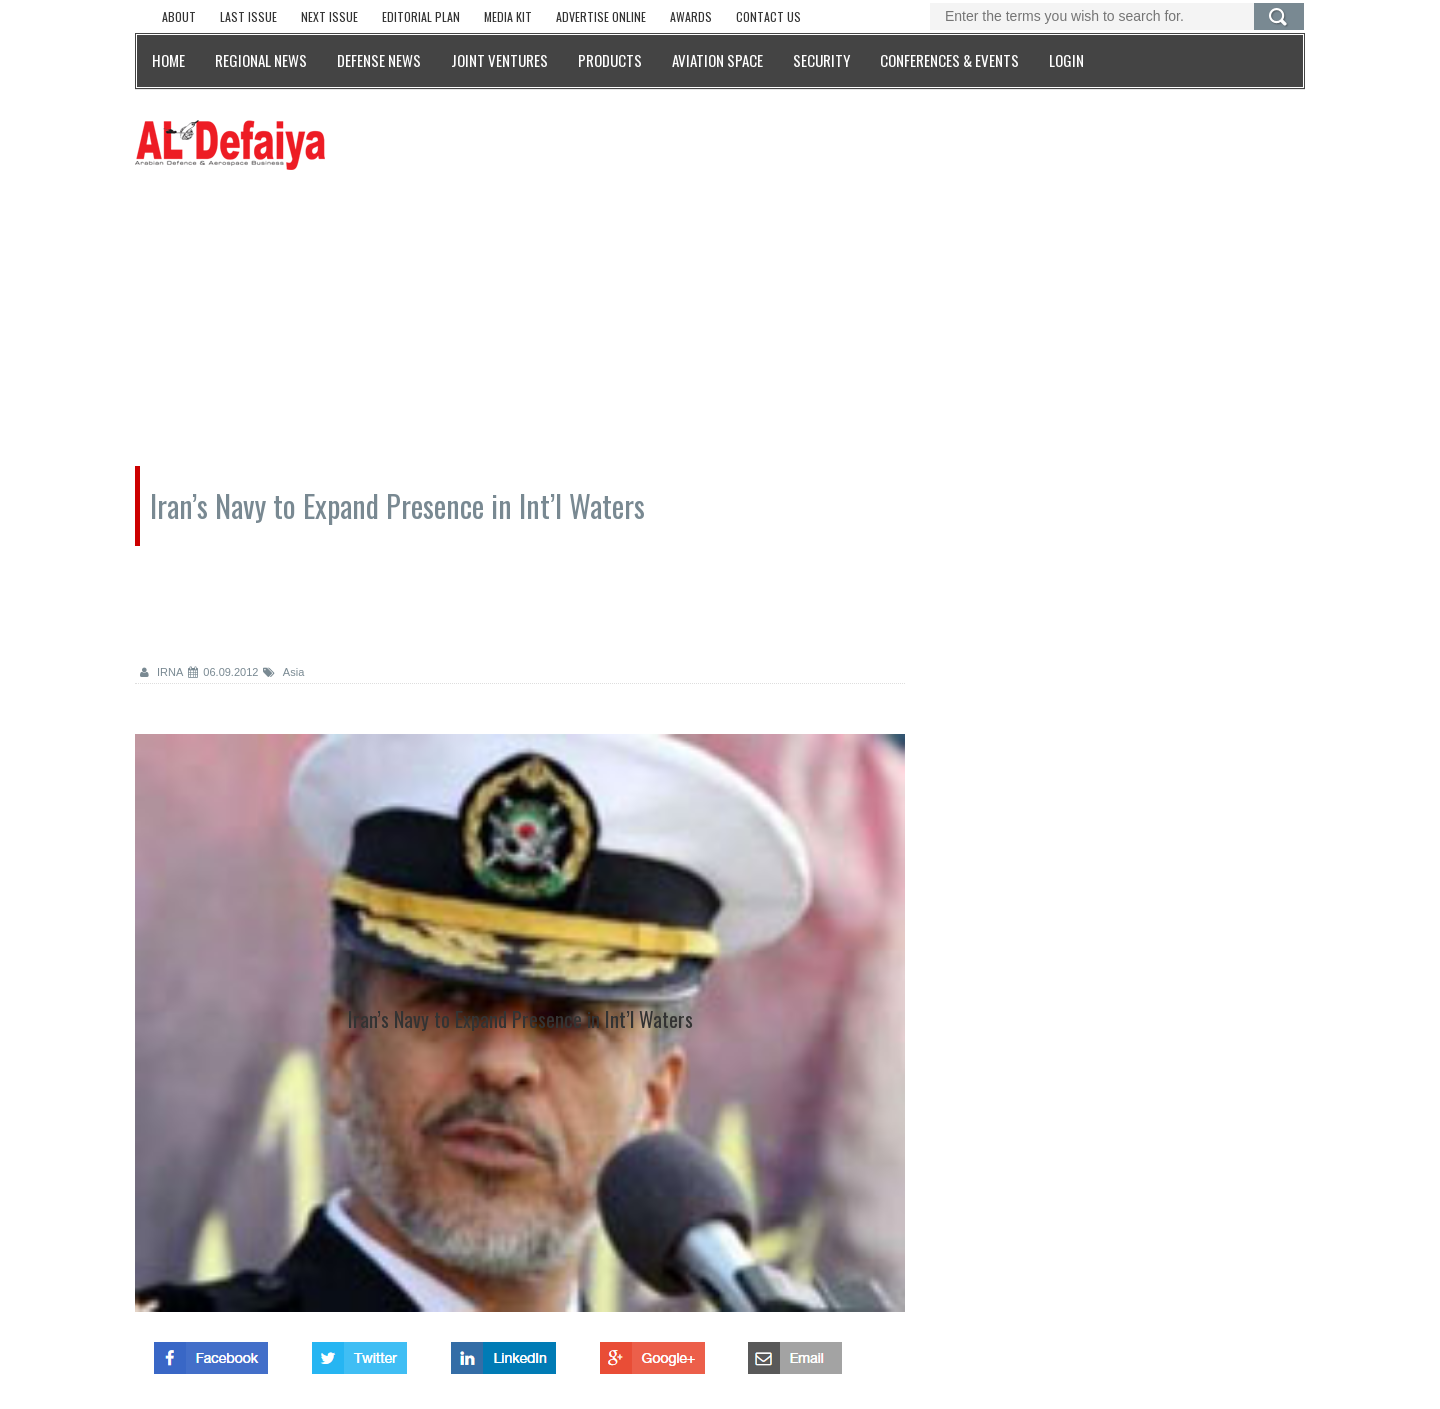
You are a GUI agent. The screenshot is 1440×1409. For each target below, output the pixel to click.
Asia (283, 672)
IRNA (161, 672)
